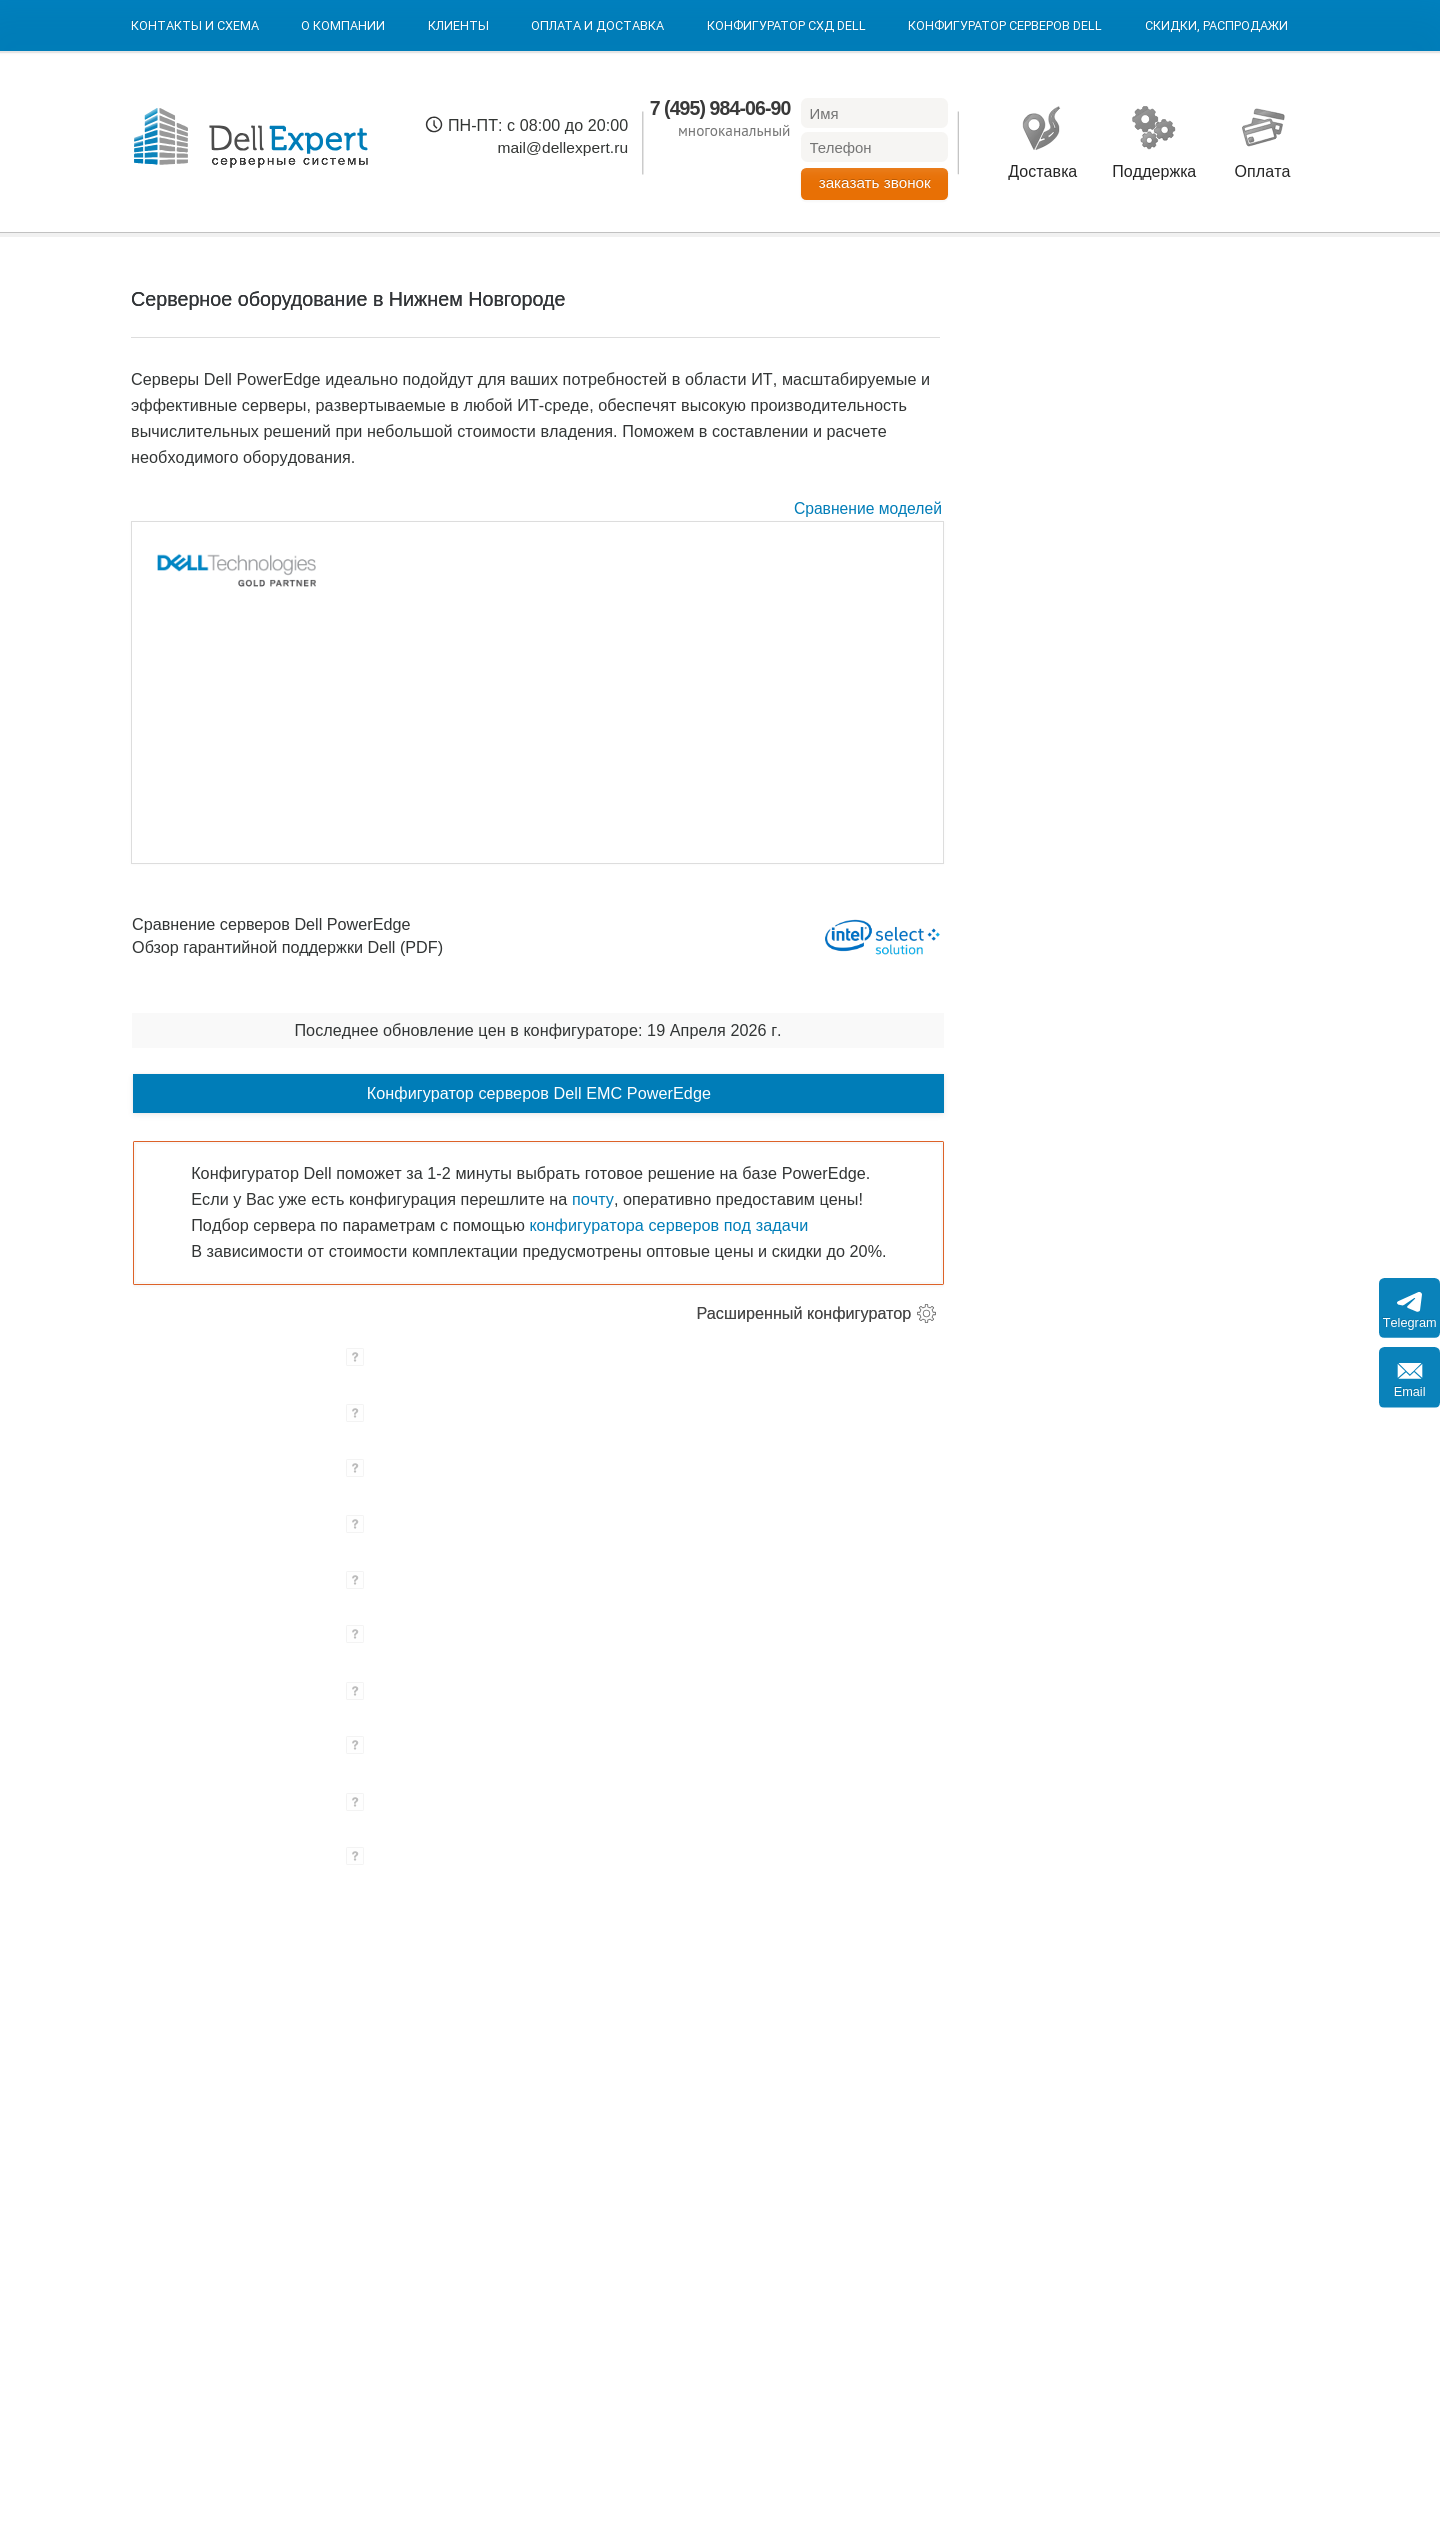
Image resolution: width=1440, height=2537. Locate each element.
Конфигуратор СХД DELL (786, 25)
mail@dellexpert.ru (562, 147)
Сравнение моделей (868, 508)
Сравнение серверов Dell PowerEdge (271, 925)
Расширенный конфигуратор (804, 1313)
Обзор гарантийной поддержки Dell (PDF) (287, 947)
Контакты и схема (195, 25)
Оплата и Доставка (597, 25)
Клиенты (458, 25)
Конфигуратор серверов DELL (1005, 25)
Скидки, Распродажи (1216, 25)
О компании (343, 25)
